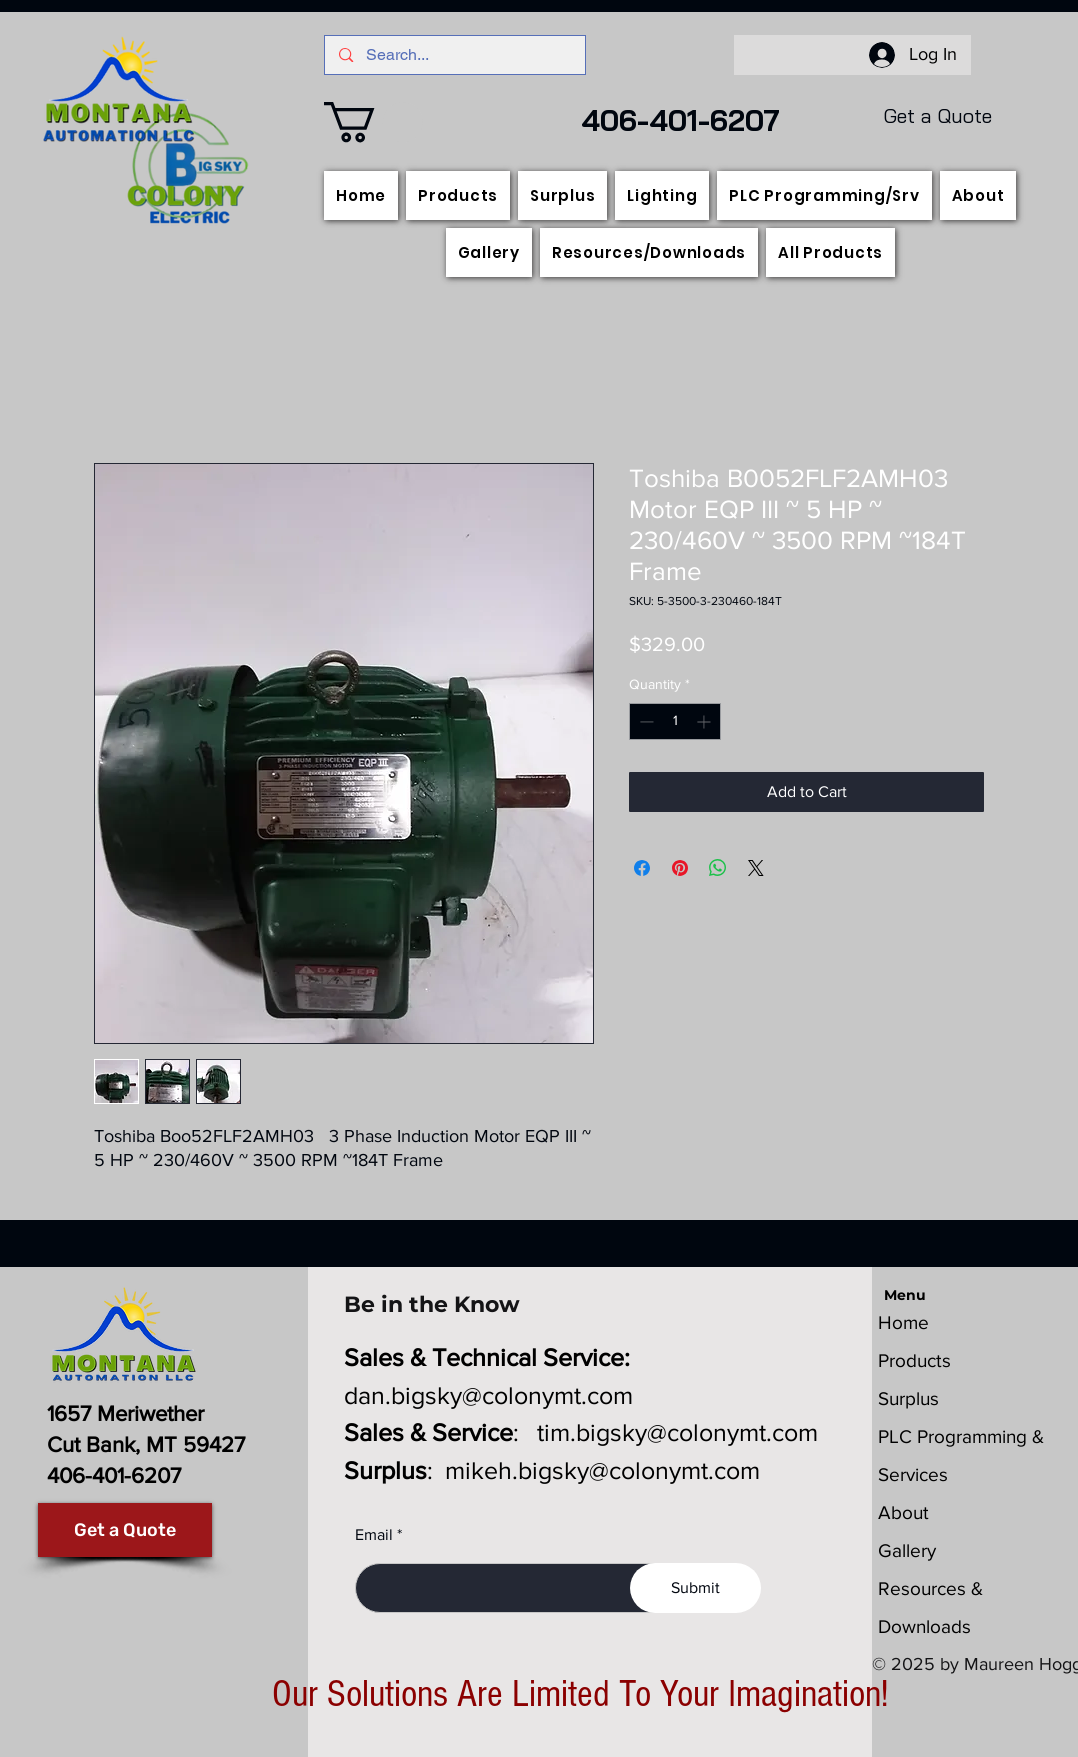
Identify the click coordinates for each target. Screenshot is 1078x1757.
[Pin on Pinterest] (680, 868)
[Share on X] (756, 868)
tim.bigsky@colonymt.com (677, 1432)
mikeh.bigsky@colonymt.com (602, 1470)
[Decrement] (644, 721)
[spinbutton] (675, 721)
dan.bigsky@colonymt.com (488, 1395)
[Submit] (695, 1588)
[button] (373, 122)
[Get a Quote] (125, 1530)
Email (374, 1535)
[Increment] (705, 721)
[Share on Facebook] (642, 868)
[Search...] (455, 55)
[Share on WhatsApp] (718, 868)
